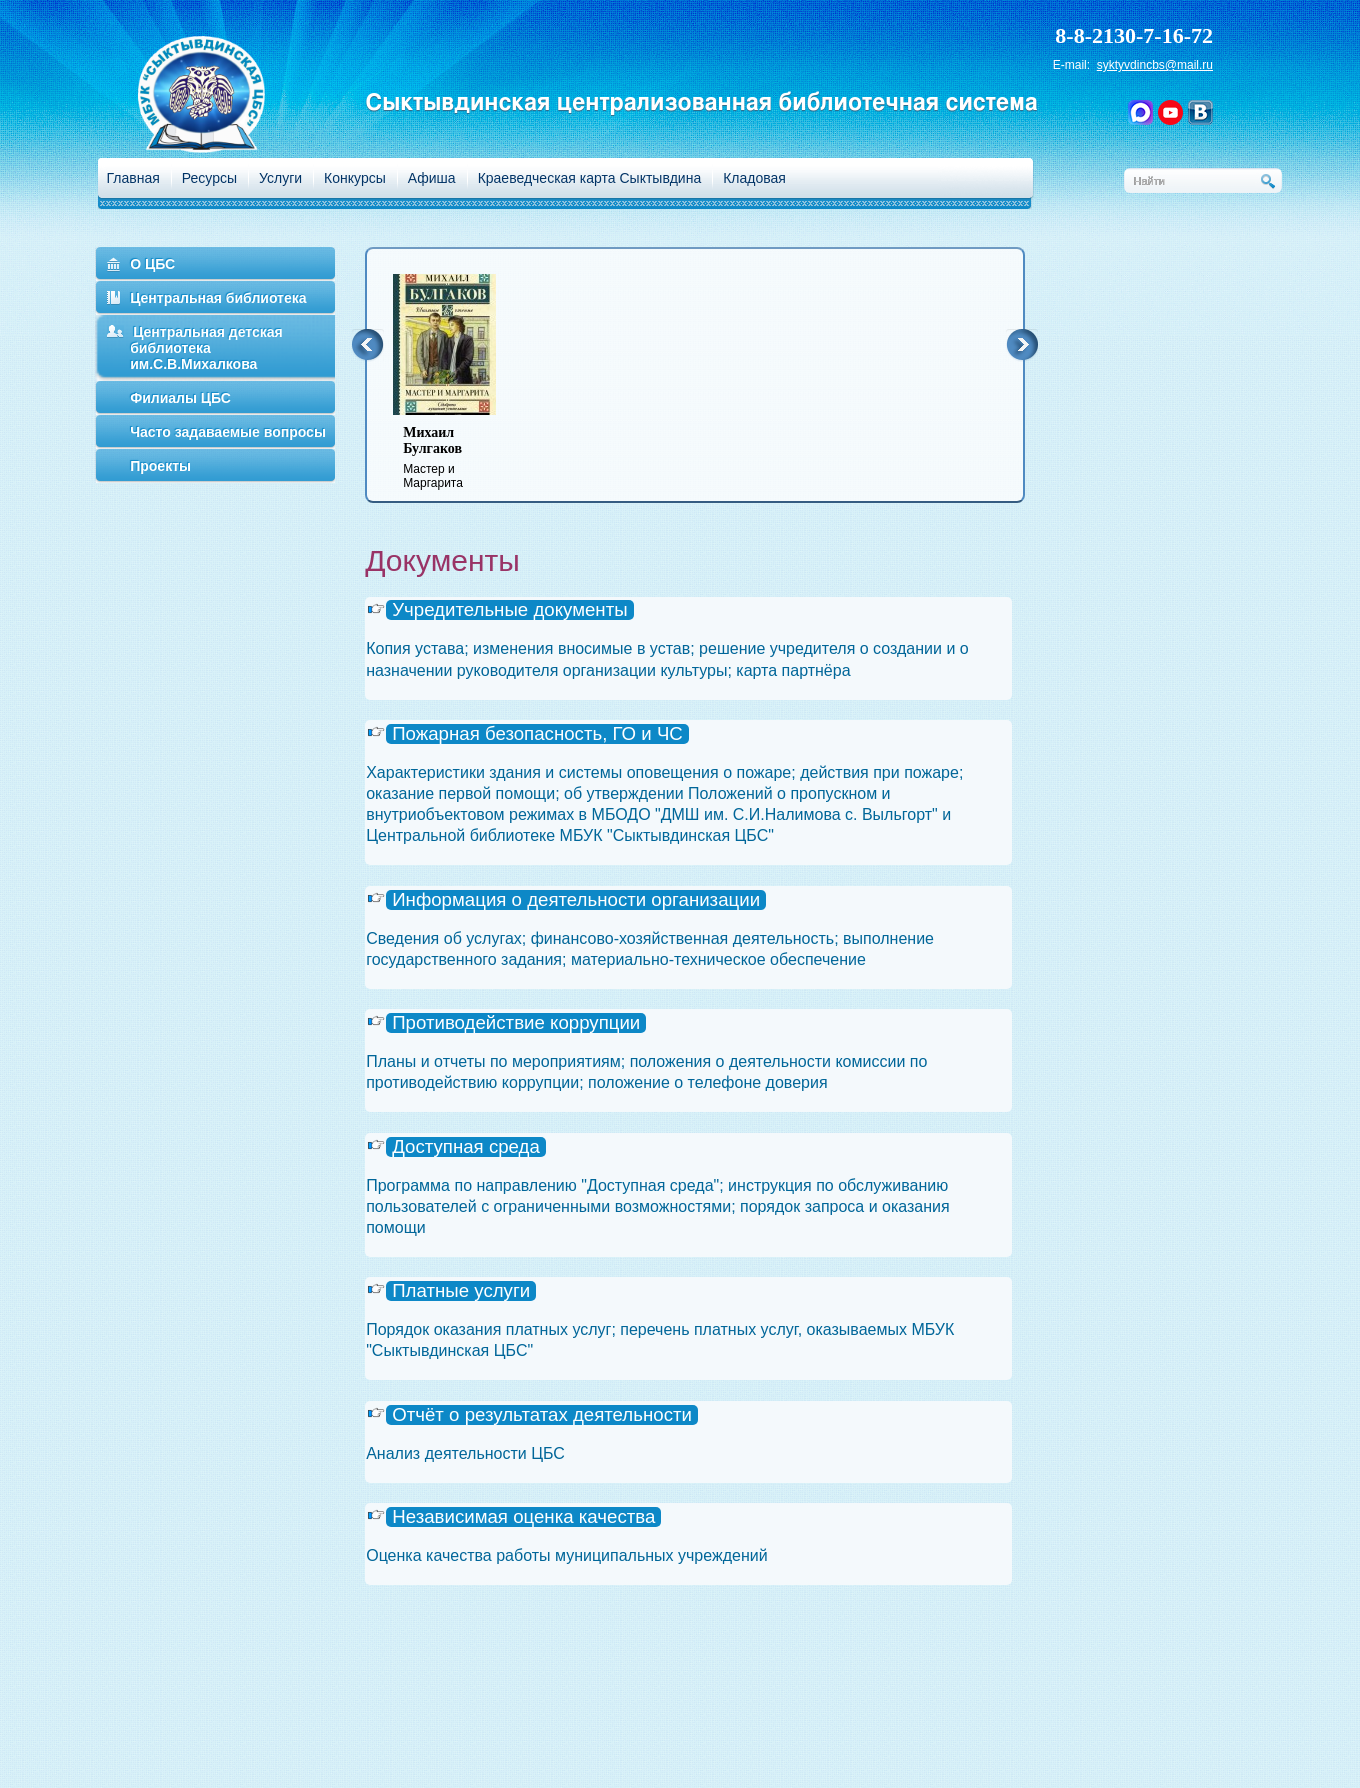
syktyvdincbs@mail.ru (1155, 65)
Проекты (160, 466)
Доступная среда (466, 1147)
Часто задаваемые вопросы (228, 432)
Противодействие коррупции (516, 1023)
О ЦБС (152, 264)
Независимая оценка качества (523, 1517)
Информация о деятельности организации (576, 900)
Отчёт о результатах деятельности (542, 1415)
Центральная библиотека (218, 298)
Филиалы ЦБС (180, 398)
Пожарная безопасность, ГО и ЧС (537, 734)
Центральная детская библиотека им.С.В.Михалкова (206, 348)
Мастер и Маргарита (457, 457)
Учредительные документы (509, 610)
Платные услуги (461, 1291)
